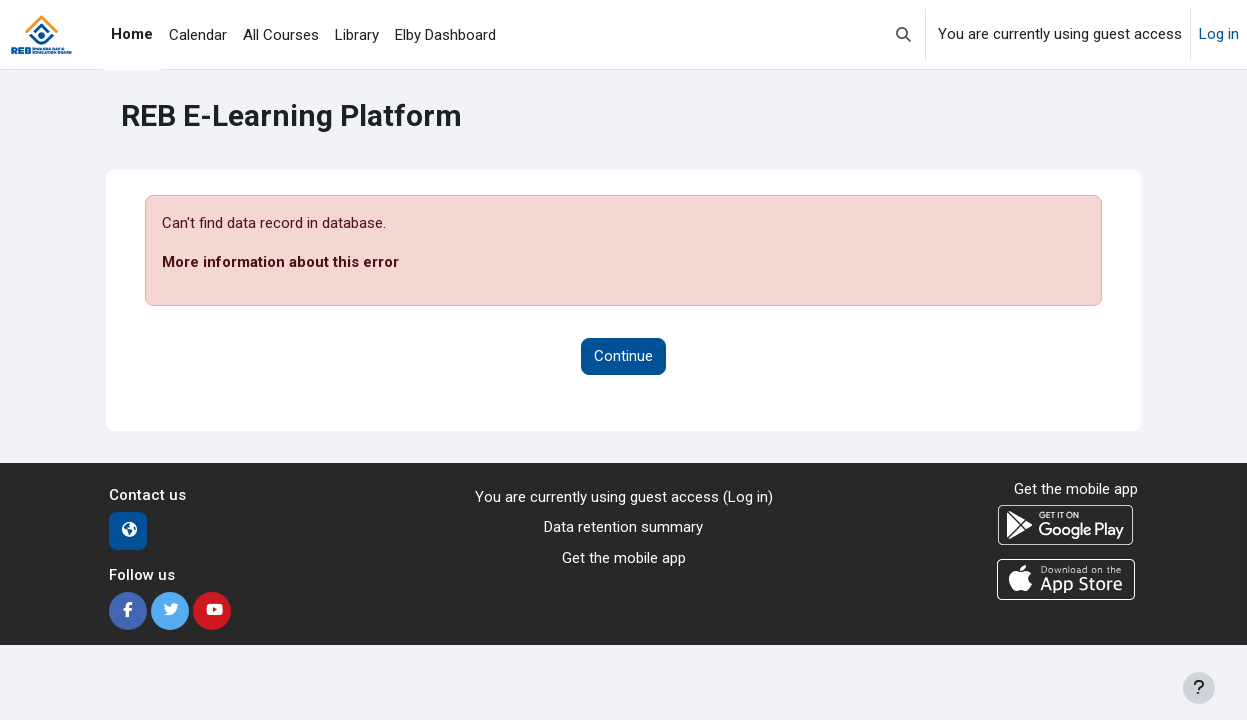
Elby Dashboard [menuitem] (445, 35)
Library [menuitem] (357, 35)
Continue (623, 356)
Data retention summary (623, 527)
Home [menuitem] (132, 34)
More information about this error (280, 262)
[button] (903, 34)
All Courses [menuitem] (281, 35)
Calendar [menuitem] (198, 35)
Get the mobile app (624, 558)
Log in (1219, 34)
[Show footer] (1199, 688)
